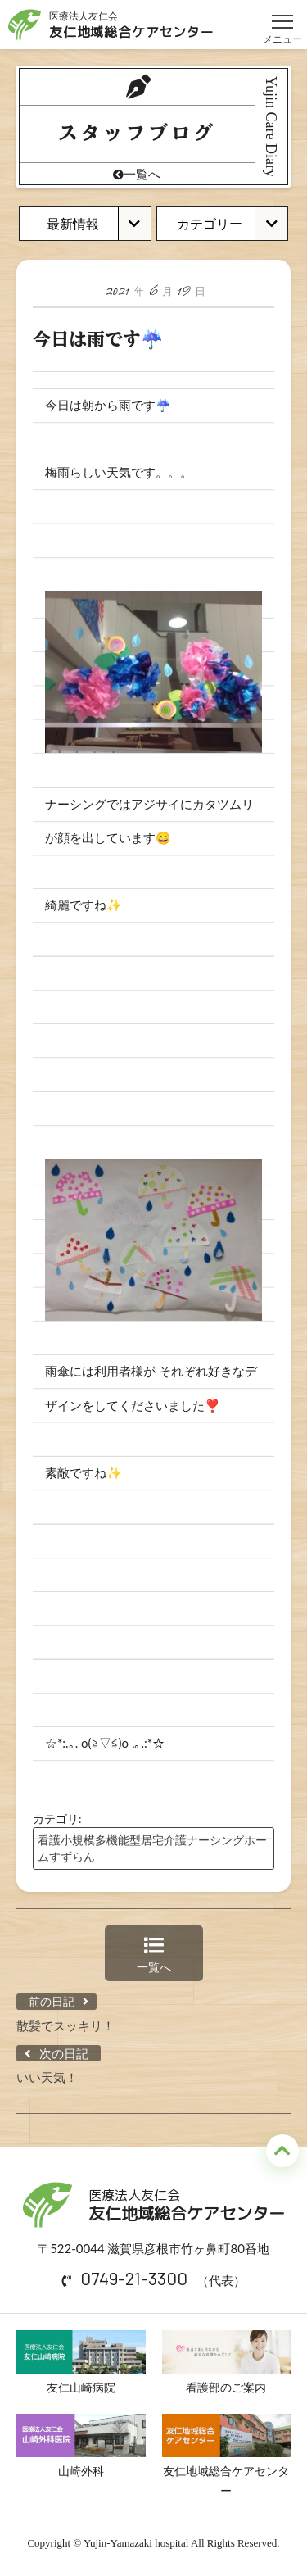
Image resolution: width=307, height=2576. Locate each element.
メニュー (282, 14)
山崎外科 (81, 2446)
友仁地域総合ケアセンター (226, 2455)
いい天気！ (47, 2077)
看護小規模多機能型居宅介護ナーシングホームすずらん (152, 1848)
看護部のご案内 (226, 2362)
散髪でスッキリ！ (65, 2025)
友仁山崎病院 (81, 2362)
